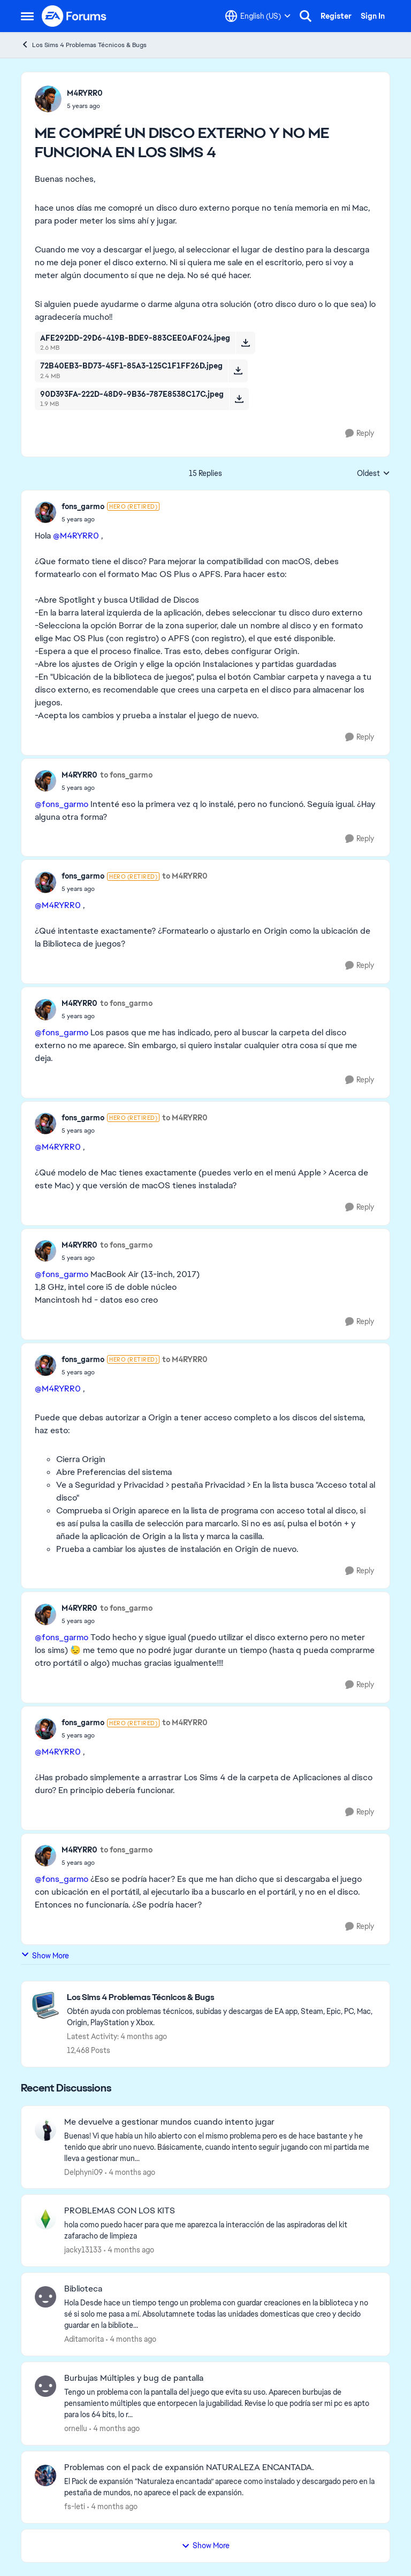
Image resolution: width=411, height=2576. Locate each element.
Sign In (373, 16)
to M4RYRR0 (185, 876)
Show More (45, 1955)
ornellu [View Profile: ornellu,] (75, 2428)
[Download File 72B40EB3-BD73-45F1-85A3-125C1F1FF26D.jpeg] (238, 370)
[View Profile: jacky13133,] (45, 2218)
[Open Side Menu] (27, 16)
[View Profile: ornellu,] (45, 2386)
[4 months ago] (130, 2172)
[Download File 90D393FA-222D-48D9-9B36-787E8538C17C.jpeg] (239, 399)
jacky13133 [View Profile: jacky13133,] (83, 2250)
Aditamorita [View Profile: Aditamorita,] (84, 2339)
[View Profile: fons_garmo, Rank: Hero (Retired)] (45, 512)
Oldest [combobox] (373, 473)
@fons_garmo (61, 804)
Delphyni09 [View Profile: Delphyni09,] (83, 2172)
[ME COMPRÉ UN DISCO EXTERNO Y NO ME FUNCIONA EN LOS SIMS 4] (110, 519)
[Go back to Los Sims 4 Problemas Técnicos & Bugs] (223, 1997)
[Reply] (359, 433)
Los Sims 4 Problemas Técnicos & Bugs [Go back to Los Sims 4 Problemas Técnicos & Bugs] (84, 44)
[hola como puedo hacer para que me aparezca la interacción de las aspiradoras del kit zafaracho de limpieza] (220, 2230)
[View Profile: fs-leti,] (45, 2475)
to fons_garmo (126, 775)
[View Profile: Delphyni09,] (45, 2130)
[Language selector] (257, 16)
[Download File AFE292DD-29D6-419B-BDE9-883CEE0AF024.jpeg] (245, 343)
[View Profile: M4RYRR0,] (48, 99)
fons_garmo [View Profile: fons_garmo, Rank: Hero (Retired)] (83, 506)
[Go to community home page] (74, 16)
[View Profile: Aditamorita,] (45, 2297)
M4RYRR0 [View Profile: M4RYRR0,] (85, 93)
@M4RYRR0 (76, 535)
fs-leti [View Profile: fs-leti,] (74, 2506)
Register (336, 16)
